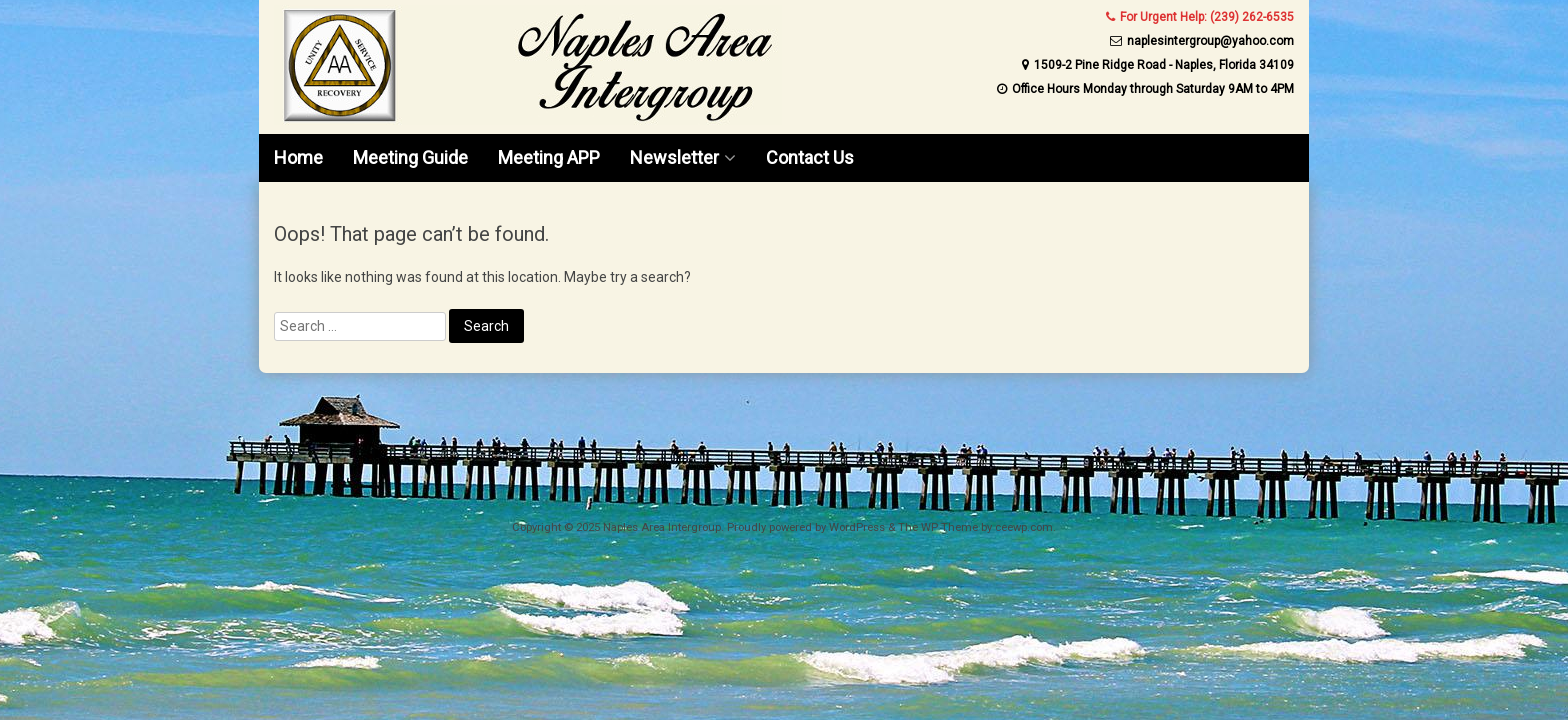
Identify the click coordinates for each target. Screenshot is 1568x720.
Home (298, 157)
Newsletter (674, 157)
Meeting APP (549, 157)
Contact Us (810, 157)
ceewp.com (1024, 527)
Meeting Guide (410, 157)
